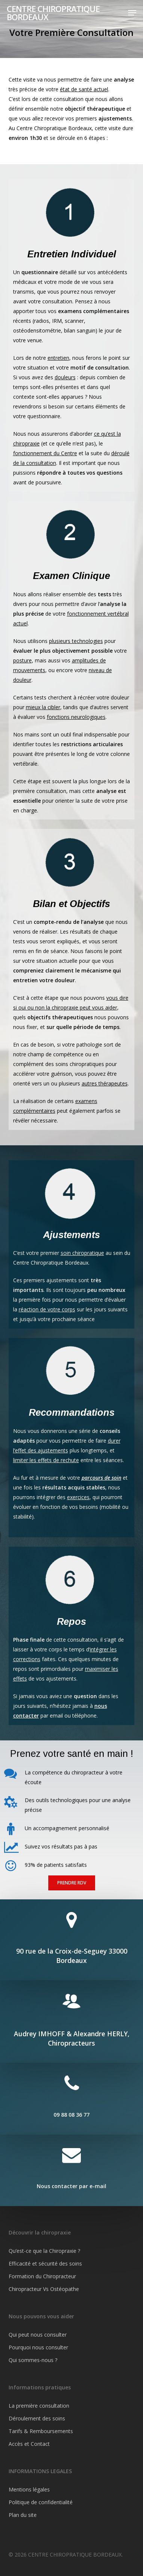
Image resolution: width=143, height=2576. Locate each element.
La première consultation (39, 2405)
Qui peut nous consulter (38, 2334)
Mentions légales (29, 2489)
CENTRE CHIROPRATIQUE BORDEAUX (53, 12)
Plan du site (23, 2514)
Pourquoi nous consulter (38, 2347)
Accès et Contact (29, 2443)
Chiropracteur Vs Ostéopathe (44, 2288)
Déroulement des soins (37, 2418)
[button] (132, 12)
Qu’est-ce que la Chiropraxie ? (44, 2250)
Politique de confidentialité (41, 2502)
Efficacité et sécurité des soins (45, 2263)
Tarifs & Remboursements (41, 2431)
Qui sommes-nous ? (33, 2360)
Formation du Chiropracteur (42, 2276)
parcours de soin (101, 1477)
